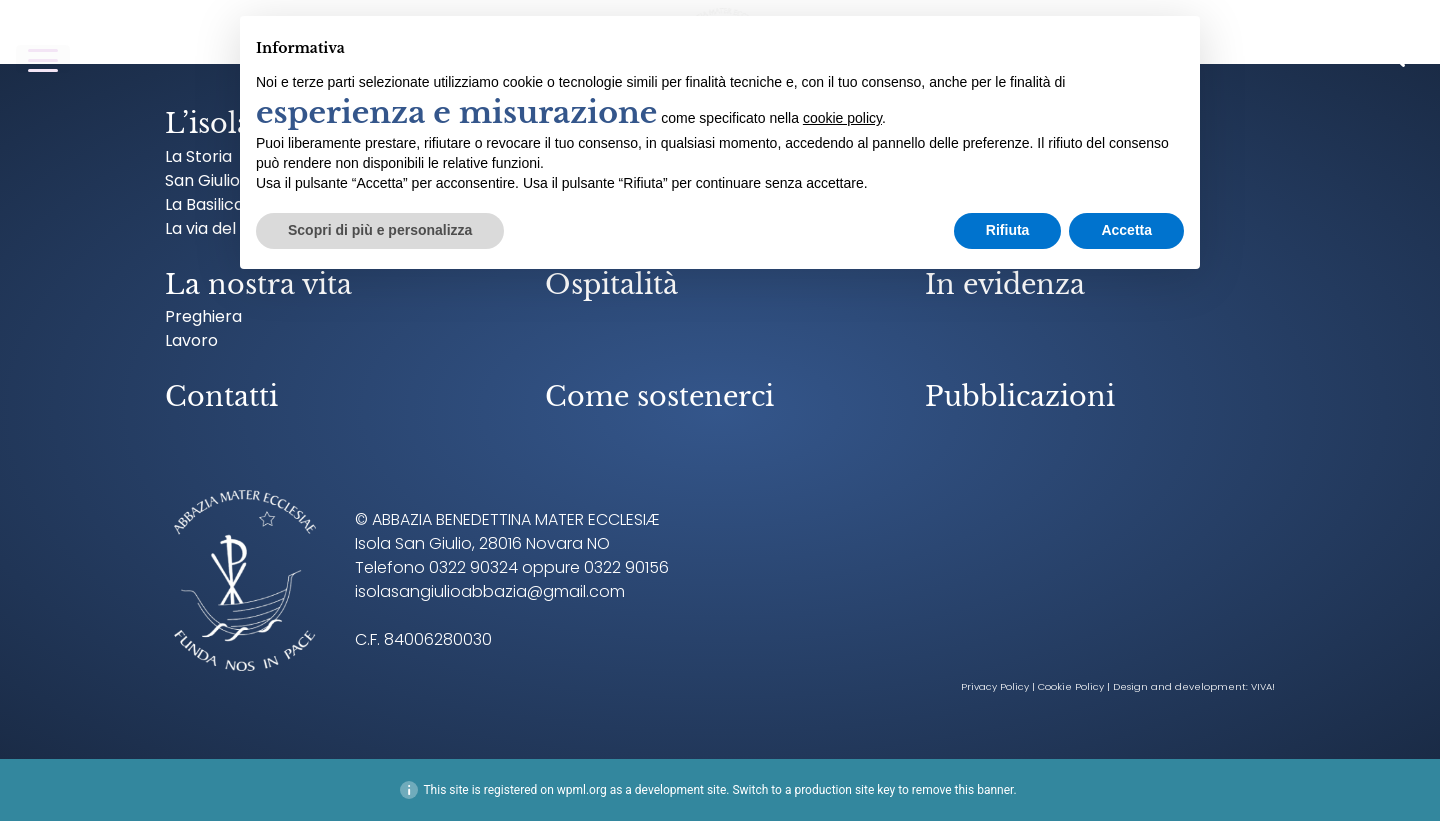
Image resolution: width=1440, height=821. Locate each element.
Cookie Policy (1071, 686)
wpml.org (582, 790)
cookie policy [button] (842, 118)
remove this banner (963, 790)
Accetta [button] (1126, 230)
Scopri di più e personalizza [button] (380, 230)
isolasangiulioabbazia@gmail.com (490, 591)
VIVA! (1263, 686)
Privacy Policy (995, 686)
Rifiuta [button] (1008, 230)
